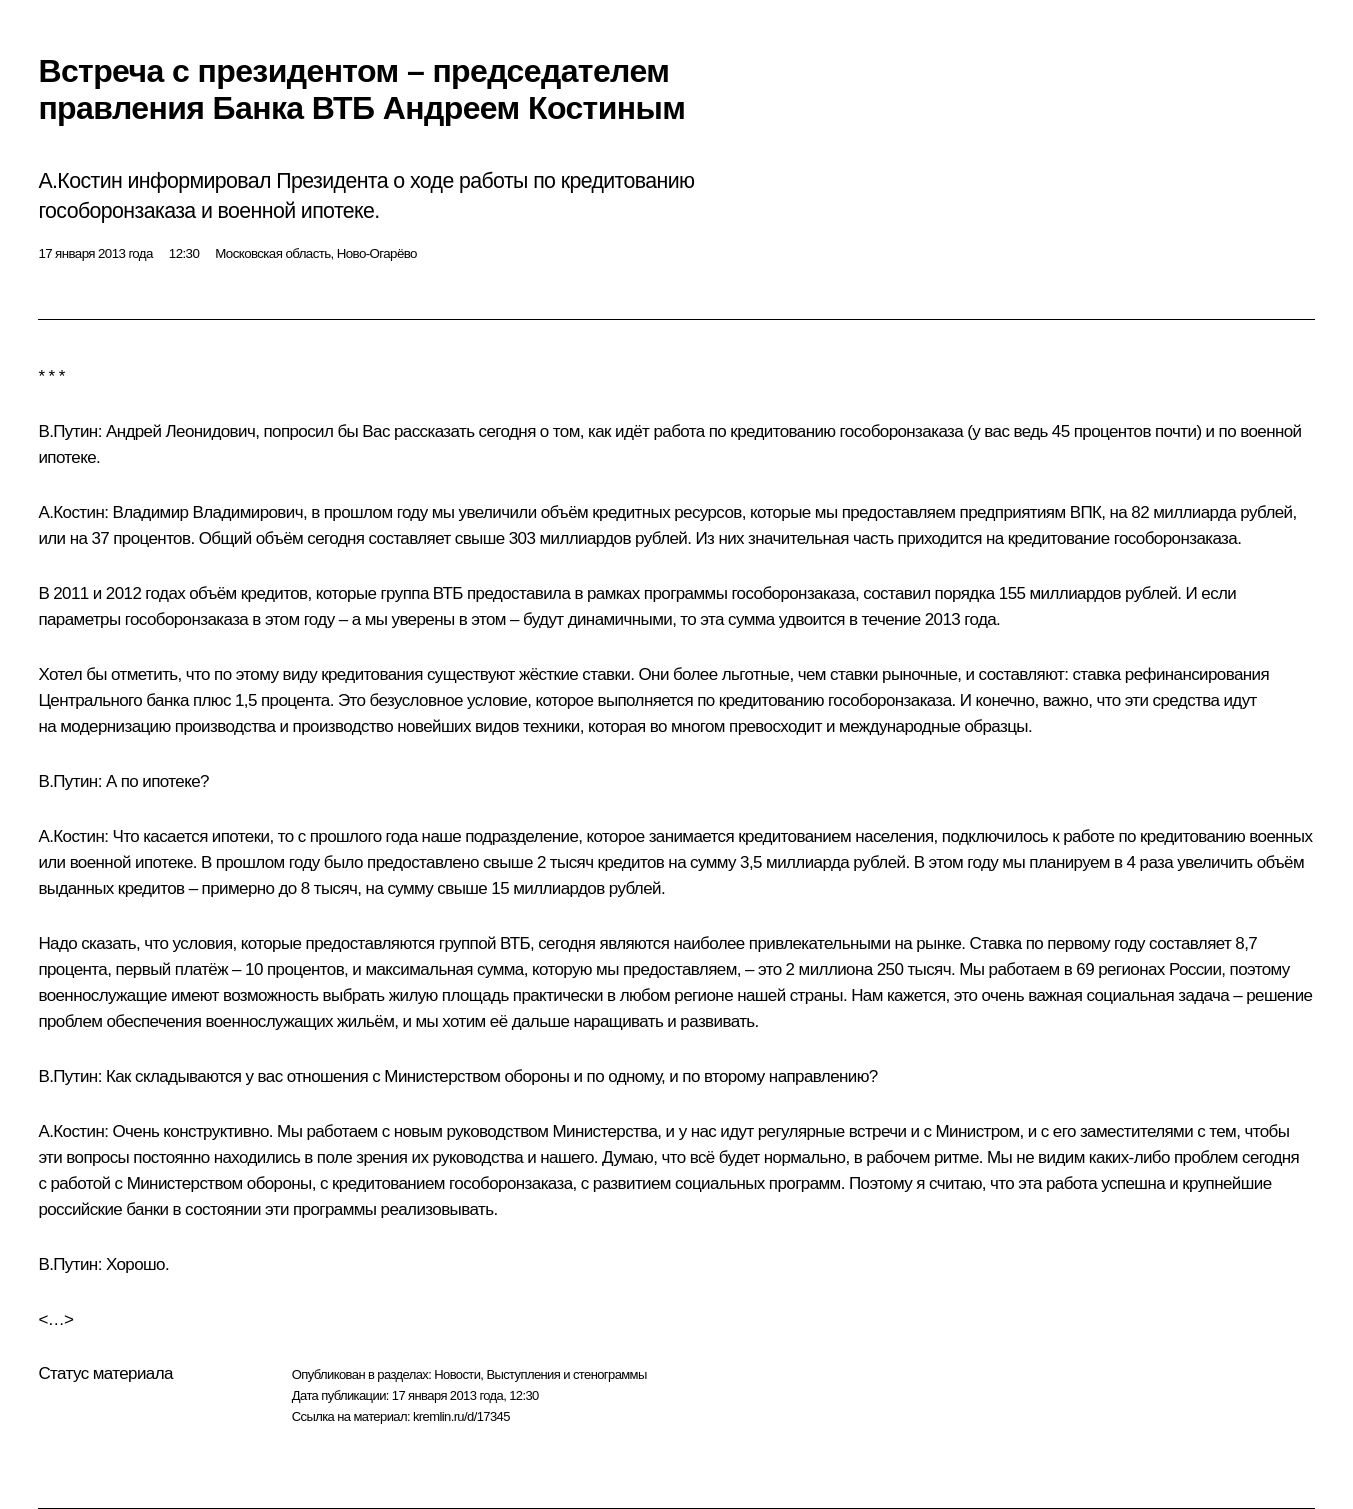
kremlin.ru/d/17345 (461, 1416)
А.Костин (71, 512)
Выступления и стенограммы (566, 1374)
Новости (457, 1374)
